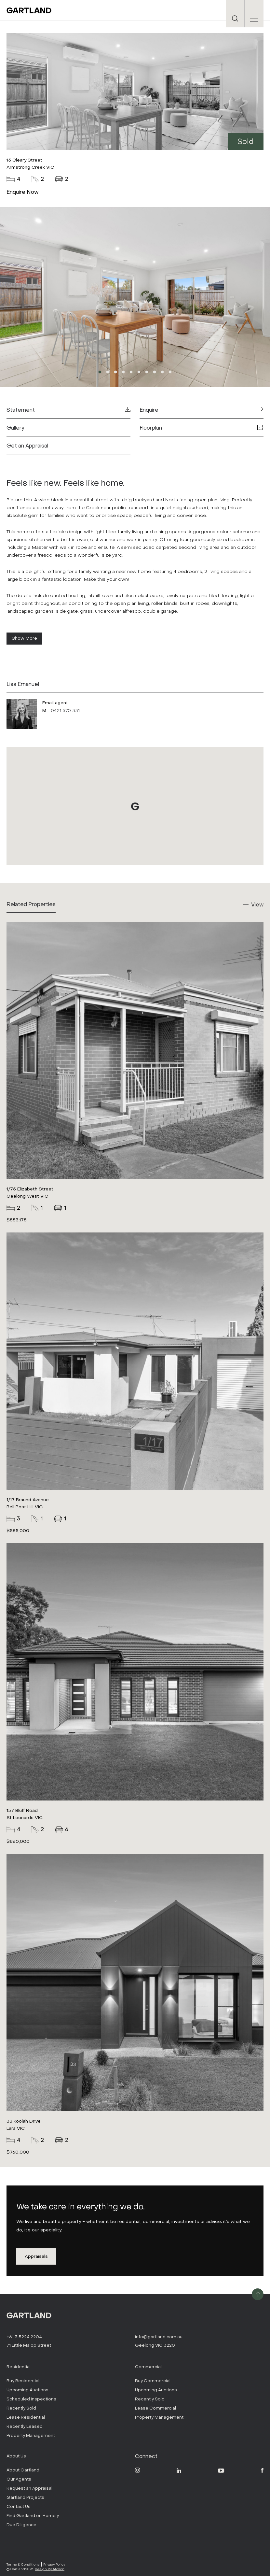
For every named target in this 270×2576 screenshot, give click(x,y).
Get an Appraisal (27, 446)
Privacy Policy (54, 2564)
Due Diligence (21, 2524)
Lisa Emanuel (23, 684)
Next (216, 298)
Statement (68, 410)
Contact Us (19, 2506)
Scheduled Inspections (31, 2399)
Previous (54, 298)
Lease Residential (26, 2417)
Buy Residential (23, 2381)
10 (170, 372)
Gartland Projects (25, 2497)
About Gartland (23, 2470)
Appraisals (36, 2256)
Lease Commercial (155, 2408)
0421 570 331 (65, 710)
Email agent (55, 703)
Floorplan (201, 428)
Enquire (201, 410)
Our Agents (19, 2479)
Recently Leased (25, 2426)
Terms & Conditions (23, 2564)
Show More (24, 638)
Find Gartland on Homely (33, 2515)
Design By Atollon (49, 2569)
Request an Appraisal (29, 2488)
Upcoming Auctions (27, 2390)
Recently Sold (21, 2408)
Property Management (31, 2435)
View (257, 904)
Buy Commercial (152, 2381)
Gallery (15, 428)
